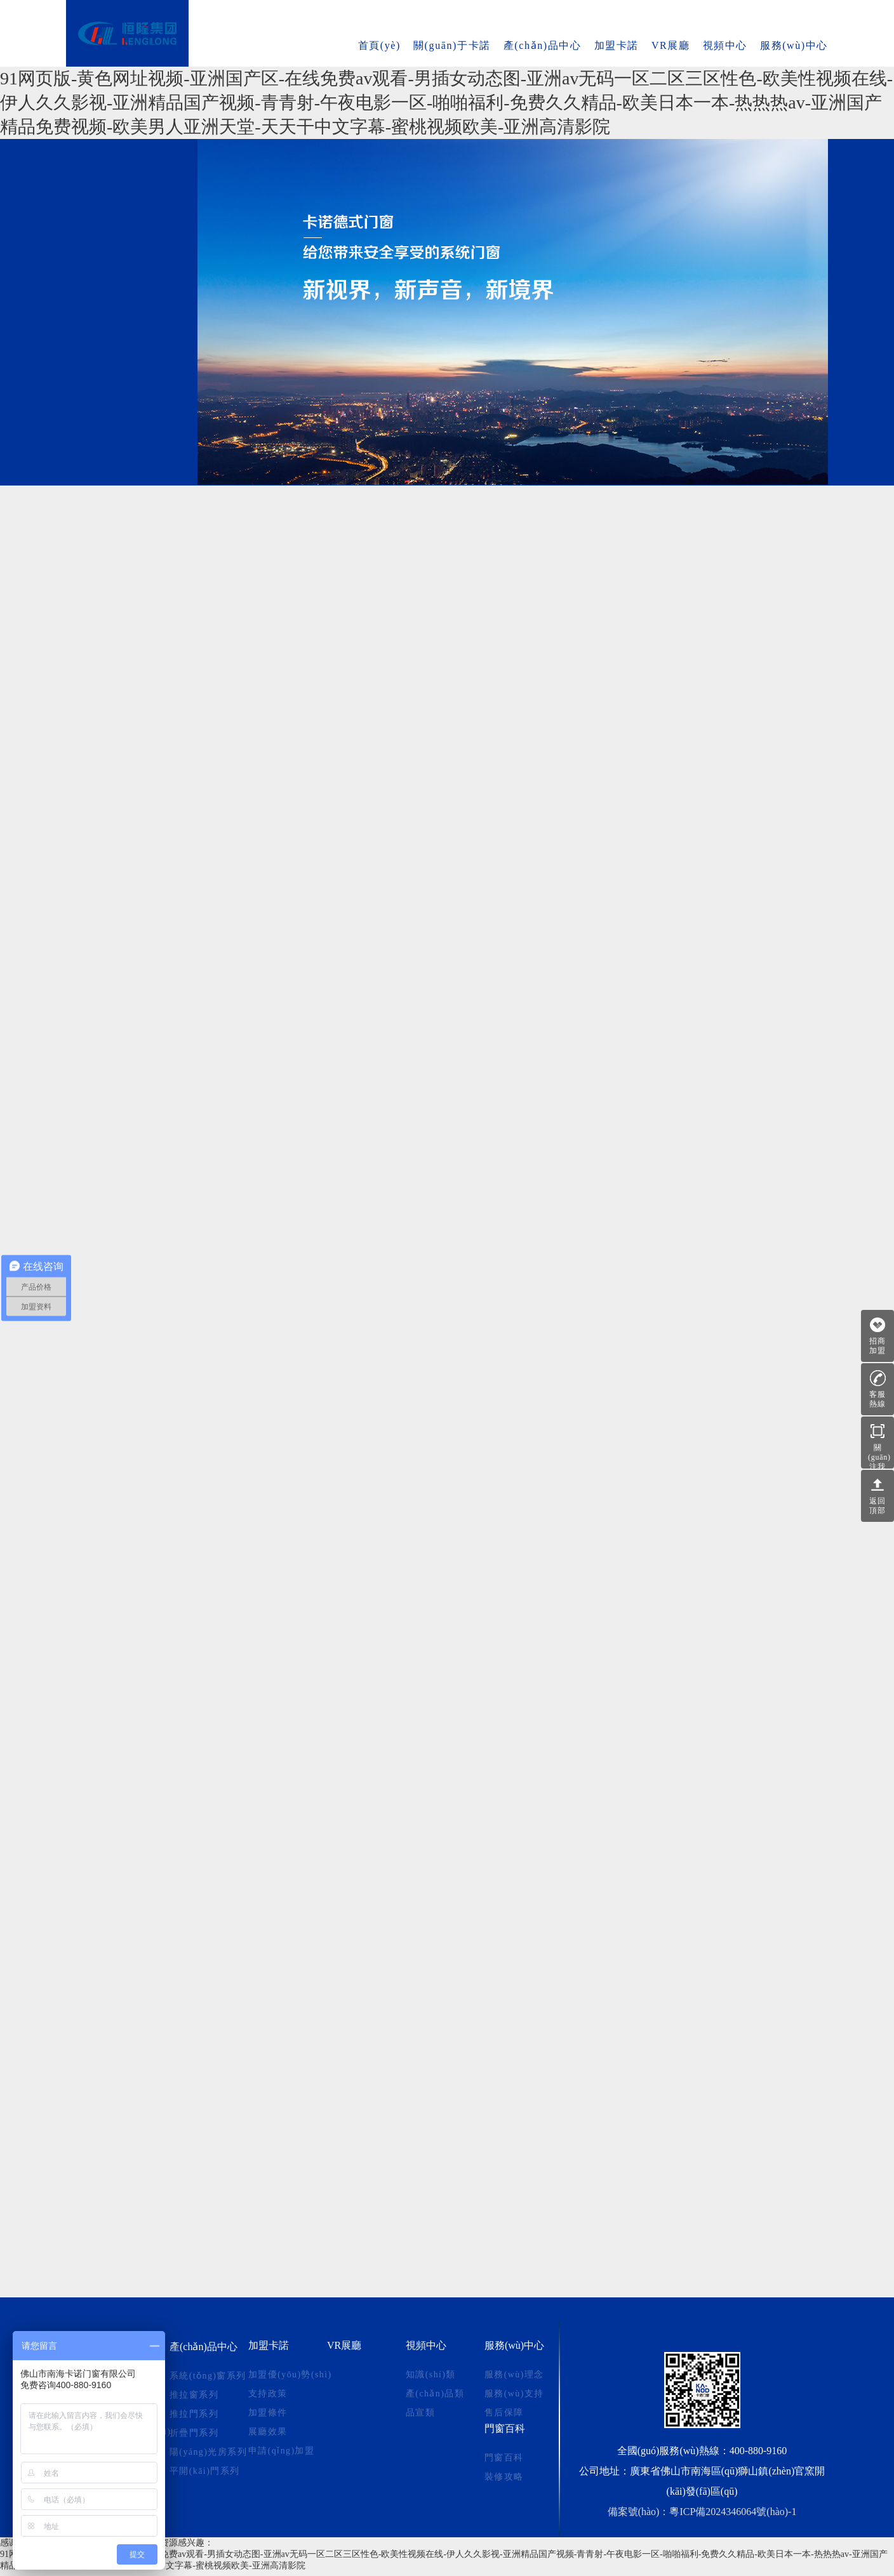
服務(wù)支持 (514, 2393)
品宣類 (420, 2412)
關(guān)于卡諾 (452, 45)
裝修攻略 (504, 2476)
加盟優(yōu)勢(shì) (290, 2374)
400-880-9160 (758, 2450)
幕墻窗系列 (127, 342)
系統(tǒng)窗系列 (127, 163)
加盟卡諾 (616, 45)
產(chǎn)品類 (435, 2393)
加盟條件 (268, 2412)
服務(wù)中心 (794, 45)
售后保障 (504, 2412)
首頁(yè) (379, 45)
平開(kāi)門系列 (127, 312)
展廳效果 (268, 2431)
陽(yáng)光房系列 (127, 282)
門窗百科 (504, 2428)
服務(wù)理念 (514, 2374)
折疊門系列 (127, 253)
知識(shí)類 (431, 2374)
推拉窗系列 (127, 193)
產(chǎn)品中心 (543, 45)
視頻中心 (725, 45)
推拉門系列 (127, 223)
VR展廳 (670, 45)
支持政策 (268, 2393)
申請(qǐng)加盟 (281, 2450)
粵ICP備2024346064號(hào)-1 (732, 2511)
